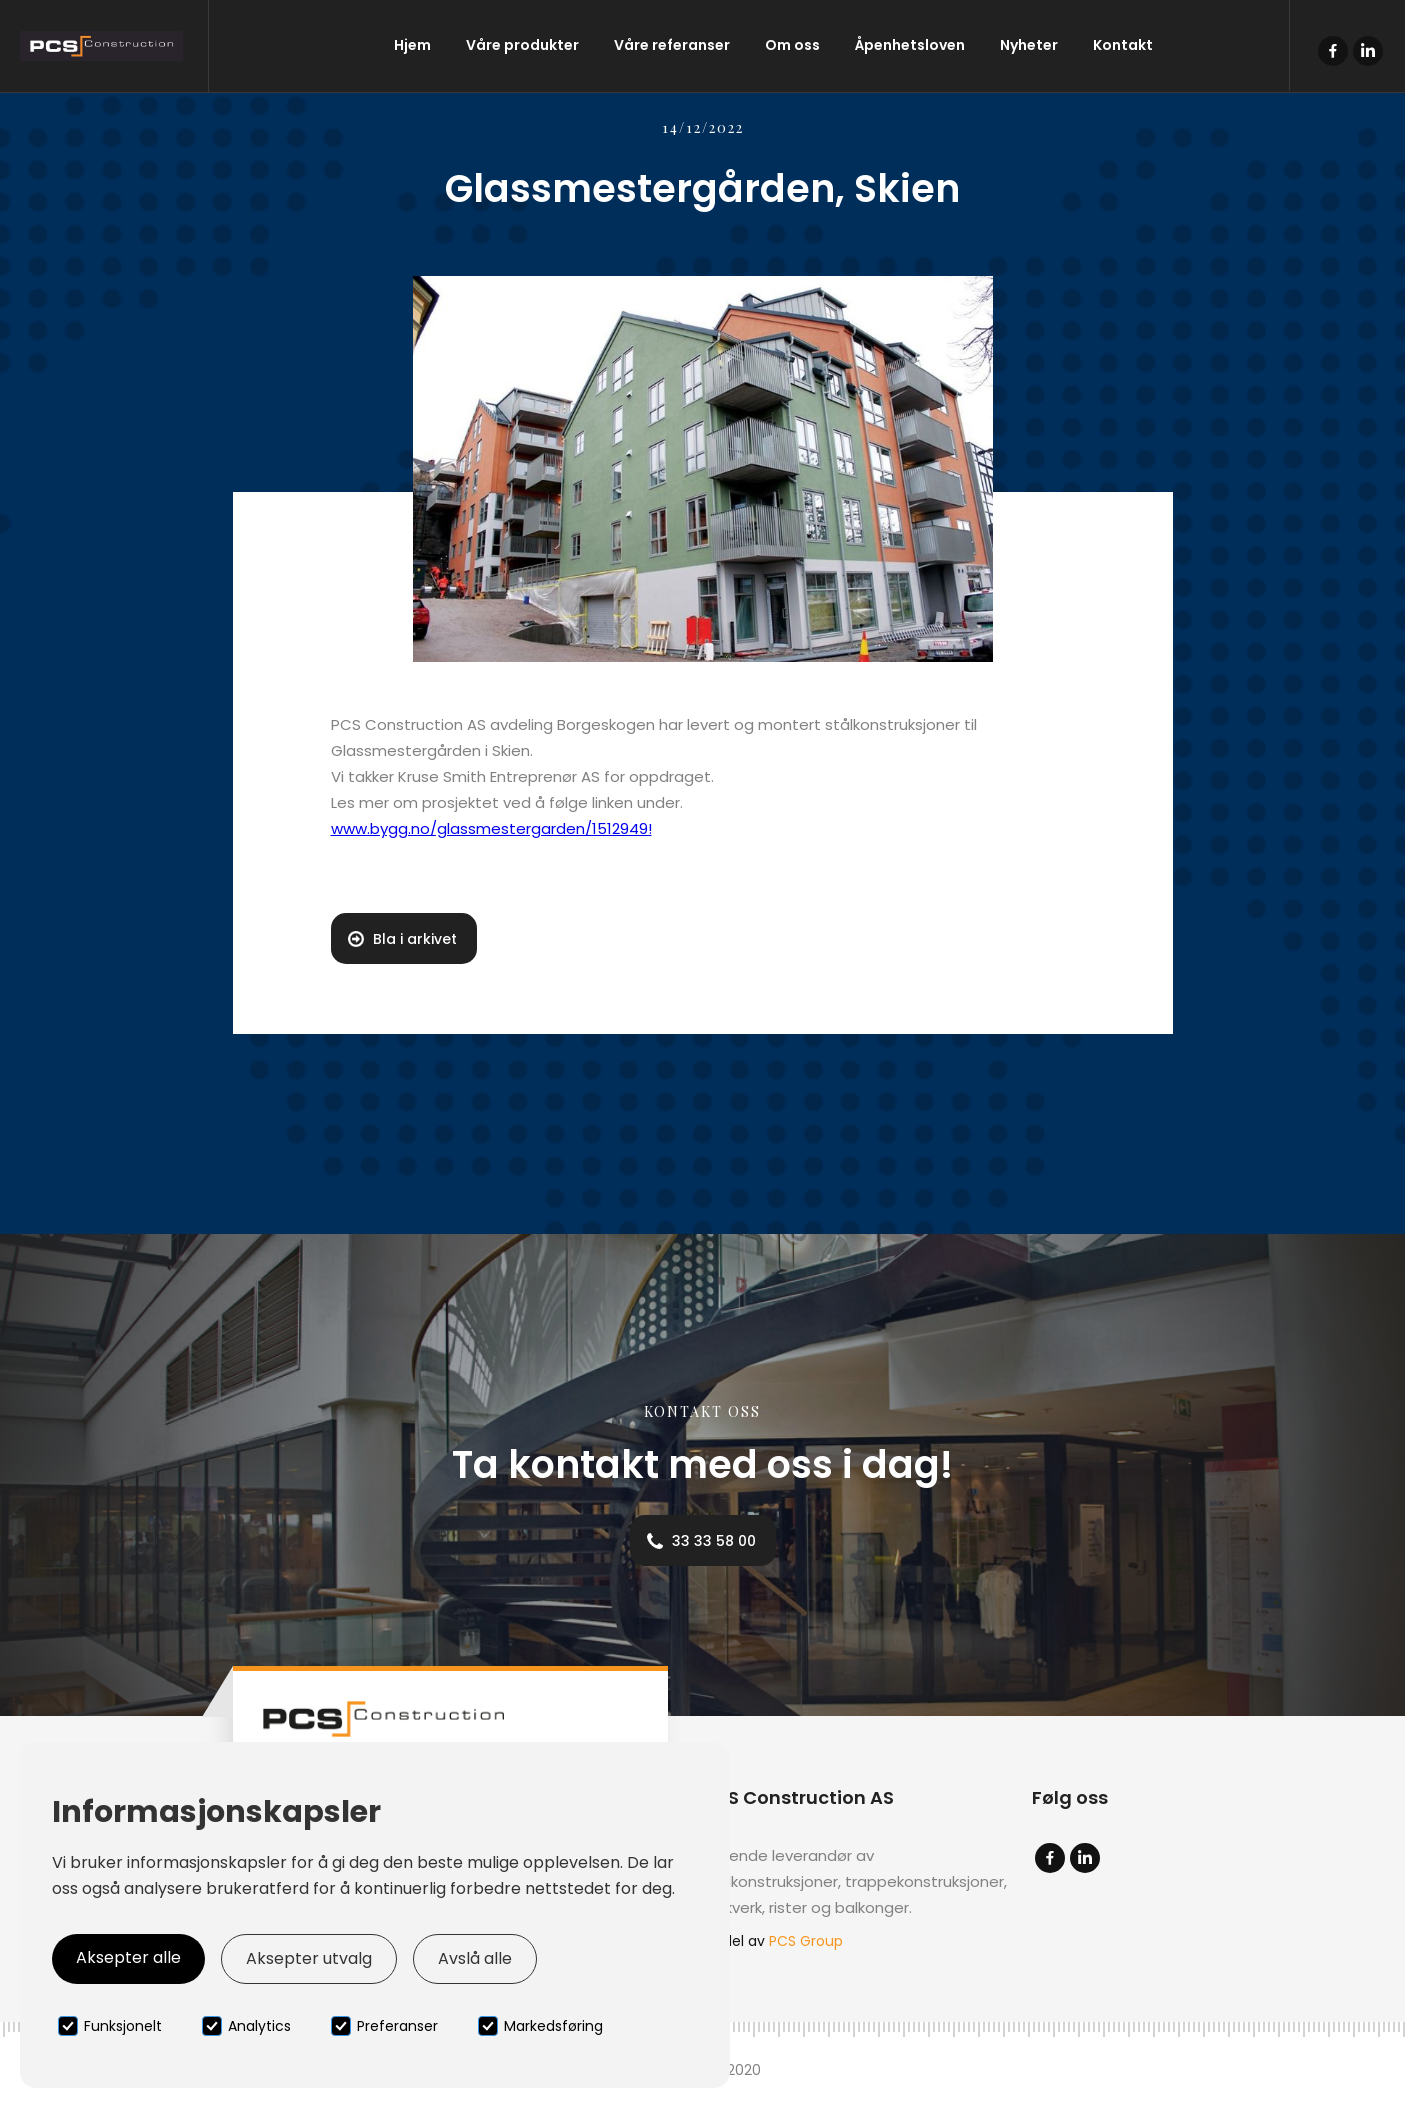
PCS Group (806, 1941)
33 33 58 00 (714, 1541)
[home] (104, 46)
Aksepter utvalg (309, 1958)
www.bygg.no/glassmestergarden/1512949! (491, 828)
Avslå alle (475, 1958)
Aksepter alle (128, 1957)
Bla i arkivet (415, 939)
